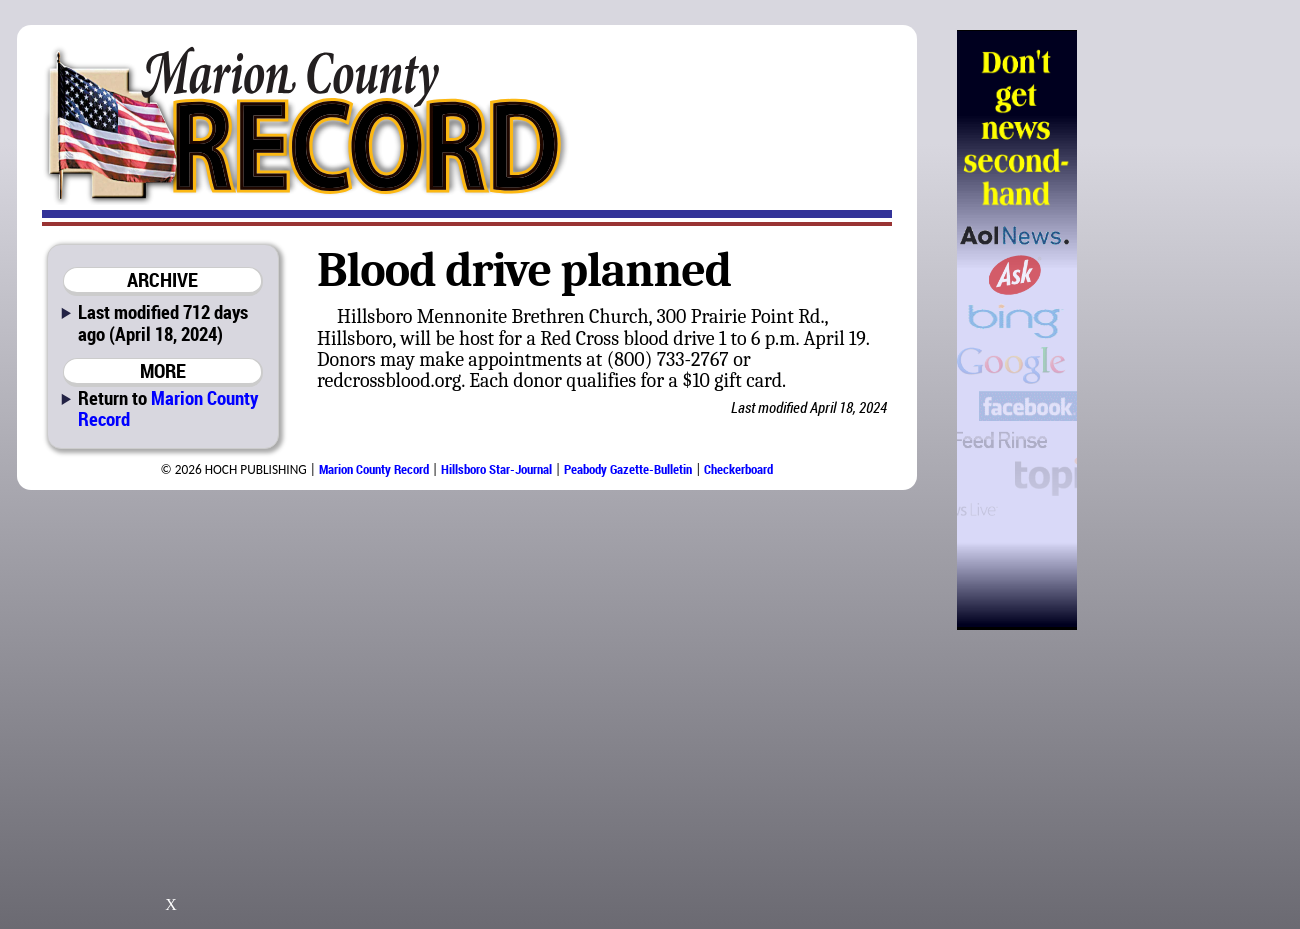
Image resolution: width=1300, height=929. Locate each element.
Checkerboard (738, 469)
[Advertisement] (1179, 330)
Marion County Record (168, 408)
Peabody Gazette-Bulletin (628, 469)
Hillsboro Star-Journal (496, 469)
